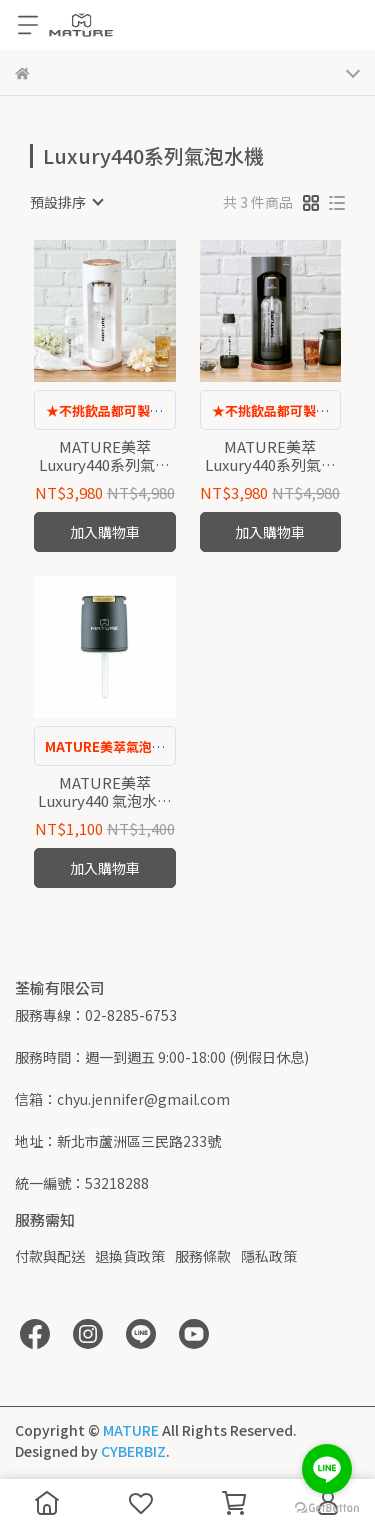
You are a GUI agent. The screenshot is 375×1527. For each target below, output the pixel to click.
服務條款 (203, 1256)
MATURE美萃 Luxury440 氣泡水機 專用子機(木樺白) (105, 792)
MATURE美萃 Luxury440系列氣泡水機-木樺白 (104, 456)
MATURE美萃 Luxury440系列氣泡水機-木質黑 (270, 456)
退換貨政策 (130, 1256)
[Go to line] (327, 1469)
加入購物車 (105, 532)
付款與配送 (50, 1256)
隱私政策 (269, 1256)
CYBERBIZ (133, 1451)
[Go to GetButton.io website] (327, 1507)
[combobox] (66, 202)
